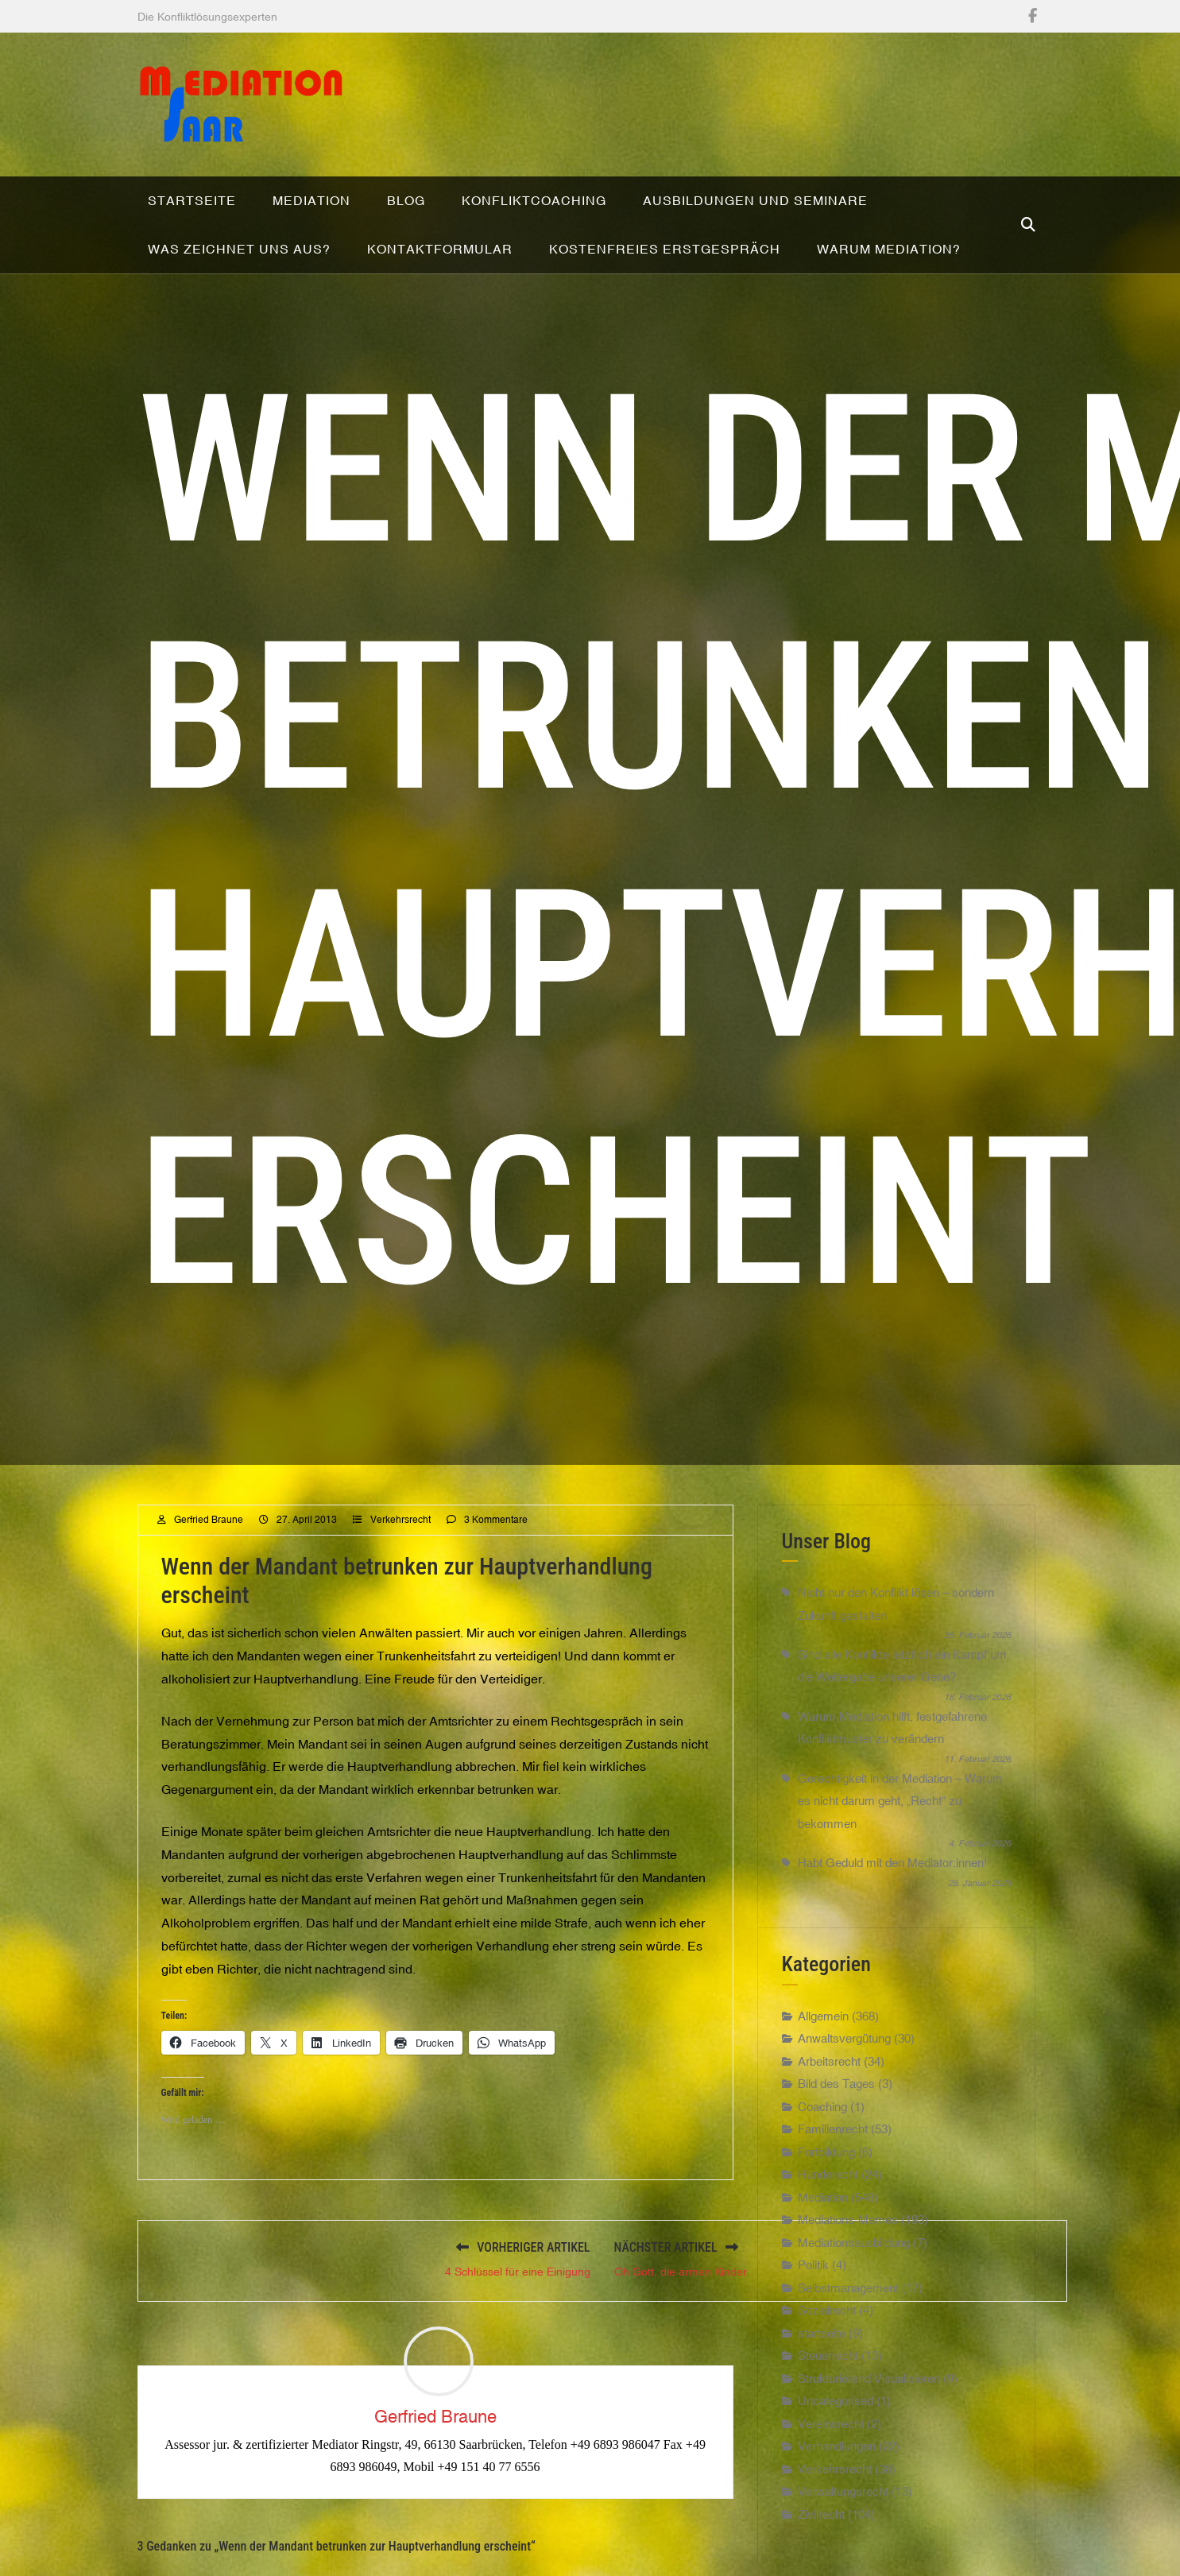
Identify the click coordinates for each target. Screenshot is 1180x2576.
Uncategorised (835, 2447)
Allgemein (823, 2063)
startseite (821, 2380)
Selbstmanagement (848, 2335)
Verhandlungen (837, 2493)
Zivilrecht (821, 2561)
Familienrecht (833, 2176)
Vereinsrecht (831, 2470)
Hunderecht (828, 2221)
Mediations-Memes (848, 2266)
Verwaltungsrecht (843, 2538)
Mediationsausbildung (854, 2289)
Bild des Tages (836, 2130)
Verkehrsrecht (400, 1566)
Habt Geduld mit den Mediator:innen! (892, 1909)
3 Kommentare (496, 1566)
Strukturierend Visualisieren (869, 2425)
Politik (813, 2311)
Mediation (823, 2244)
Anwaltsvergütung (844, 2085)
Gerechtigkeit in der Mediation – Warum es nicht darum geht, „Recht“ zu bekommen (900, 1848)
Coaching (822, 2153)
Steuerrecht (828, 2402)
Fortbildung (826, 2199)
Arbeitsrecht (829, 2108)
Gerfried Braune (208, 1566)
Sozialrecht (827, 2357)
